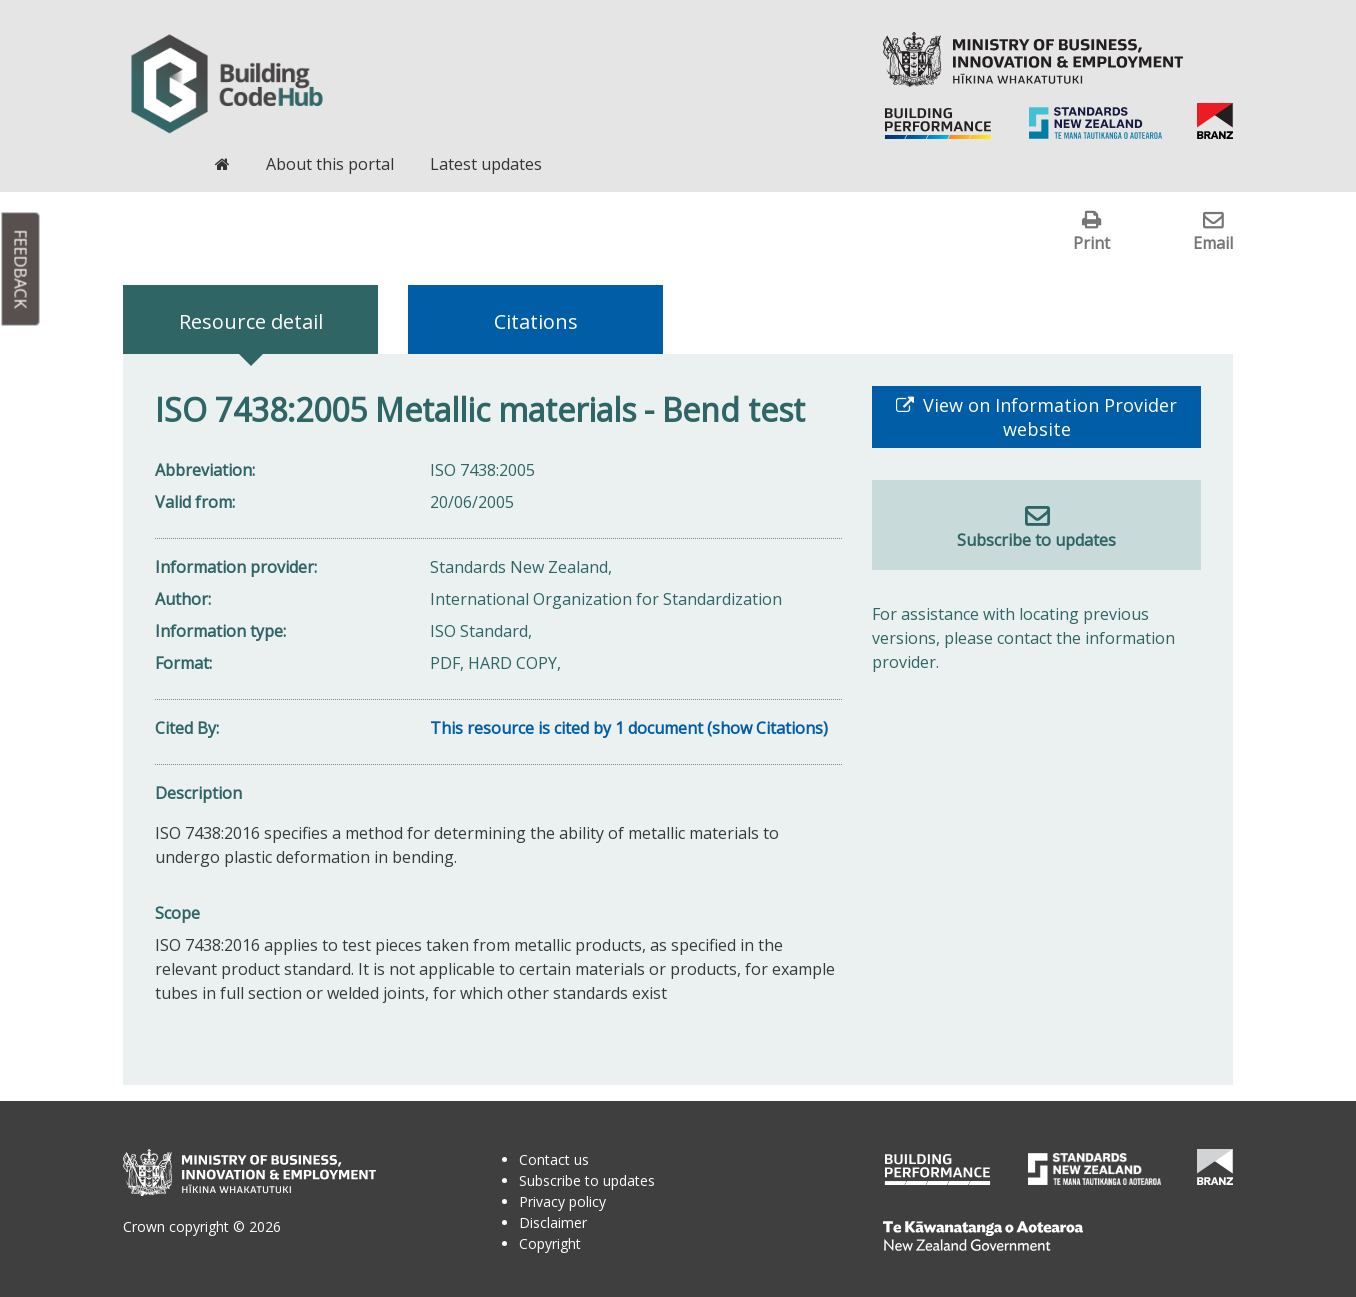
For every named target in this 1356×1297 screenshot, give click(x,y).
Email (1213, 242)
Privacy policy (562, 1201)
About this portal (330, 164)
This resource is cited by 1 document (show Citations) (629, 728)
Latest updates (486, 164)
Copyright (550, 1243)
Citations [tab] (536, 321)
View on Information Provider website (1047, 417)
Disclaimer (553, 1222)
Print (1091, 242)
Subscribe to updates (1036, 540)
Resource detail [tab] (251, 321)
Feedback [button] (21, 269)
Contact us (554, 1159)
